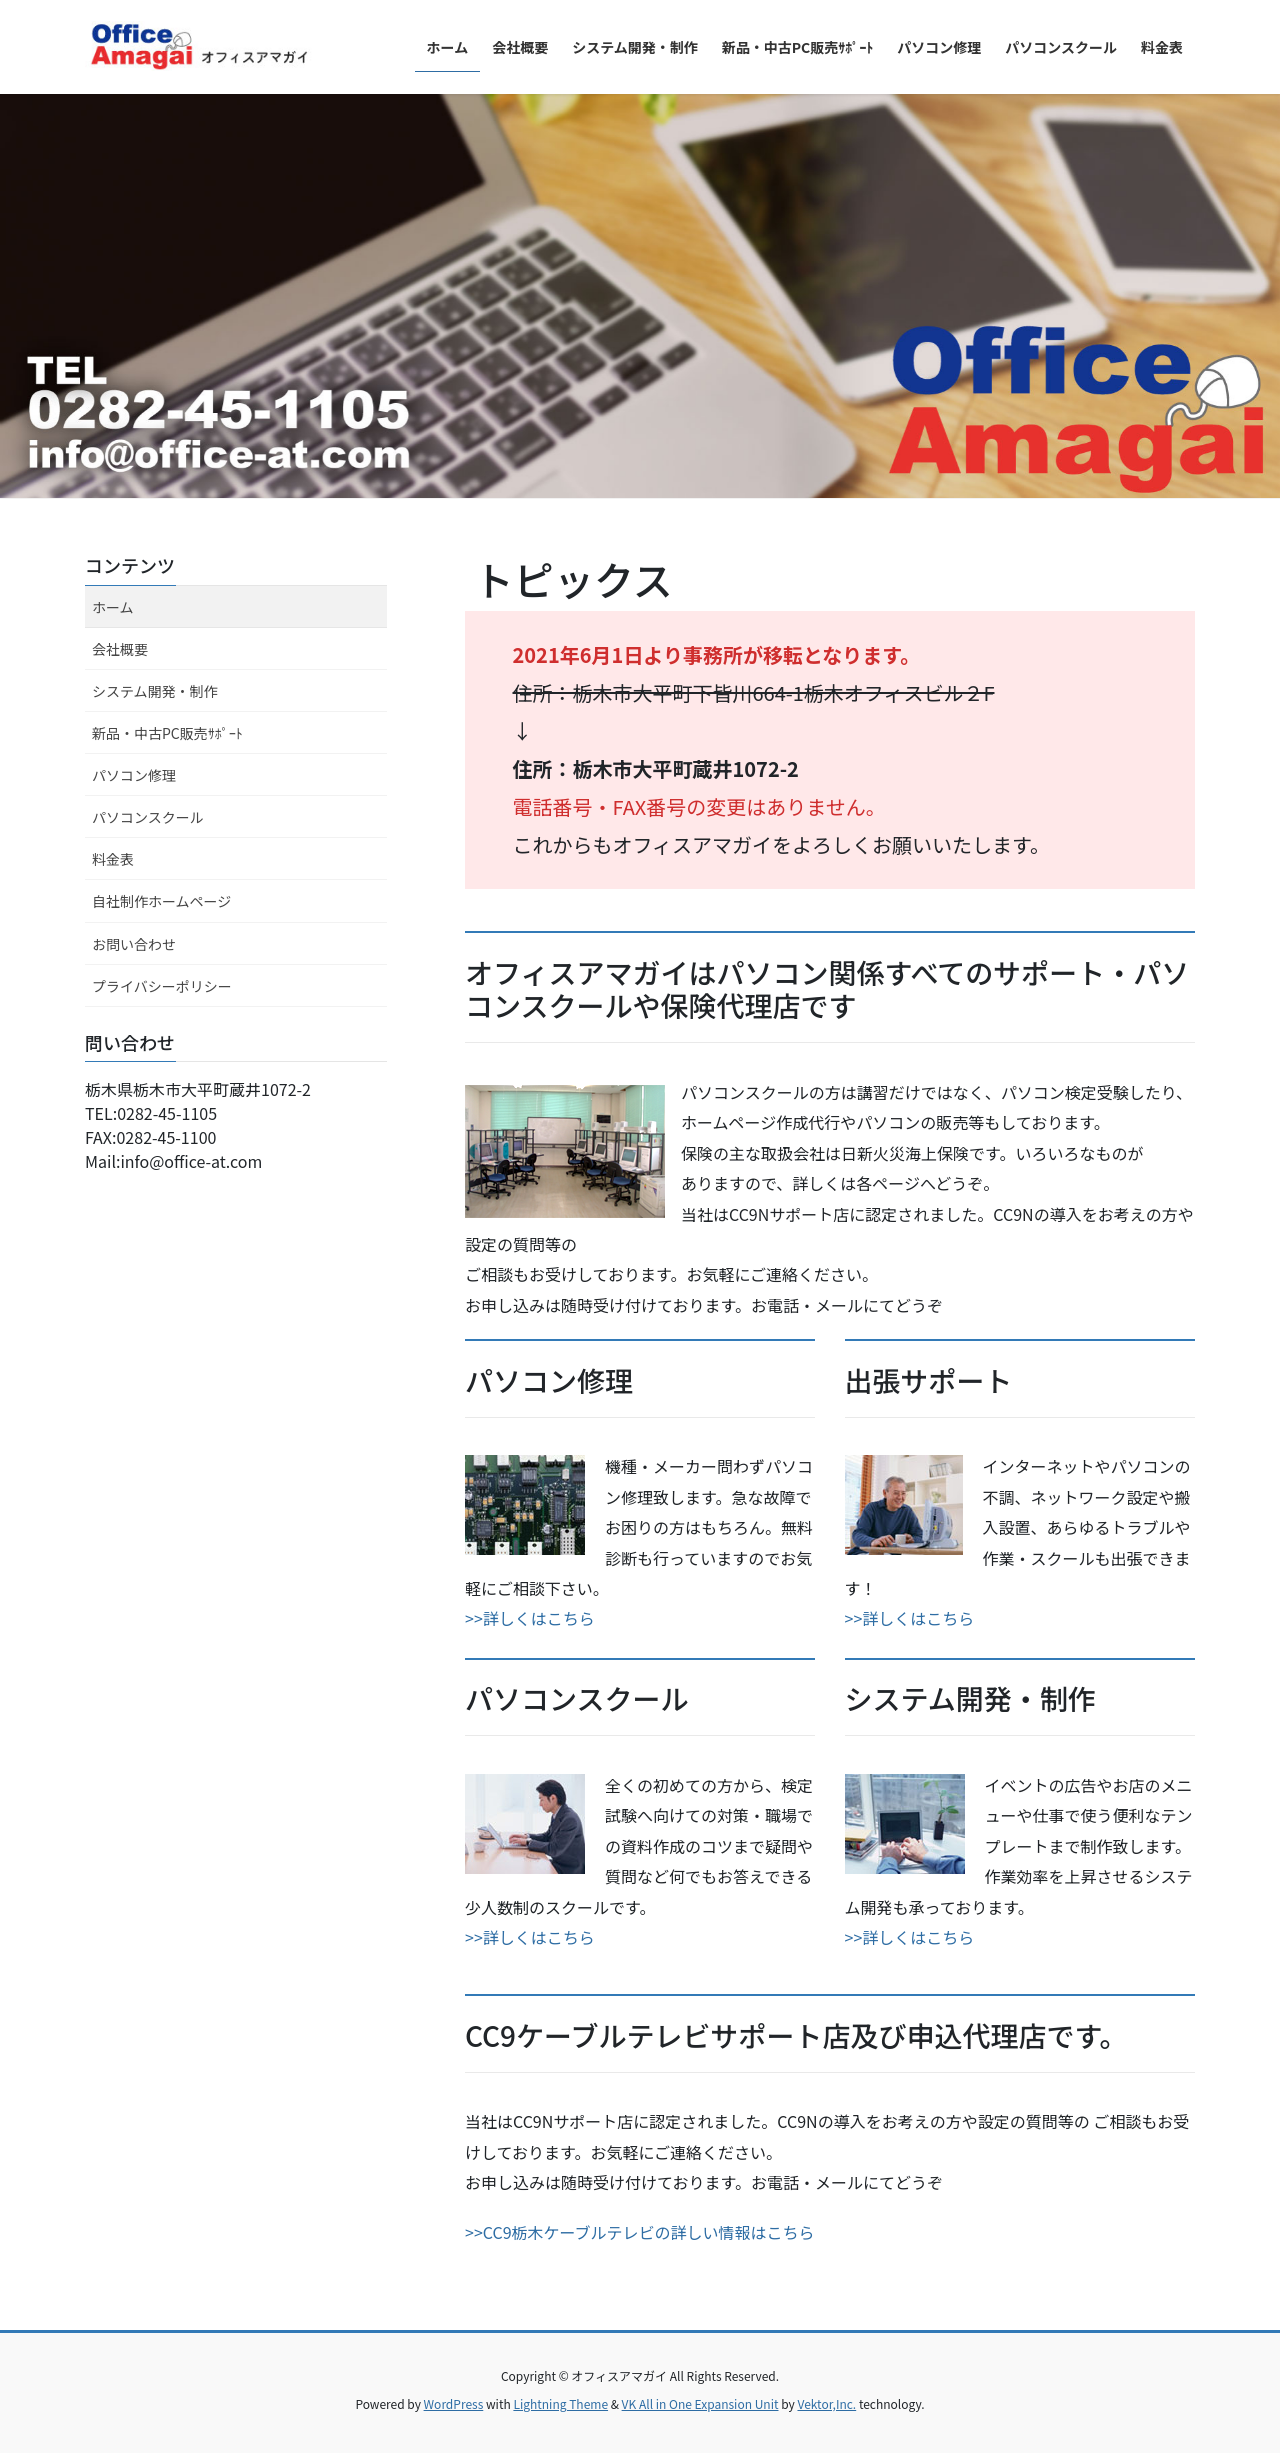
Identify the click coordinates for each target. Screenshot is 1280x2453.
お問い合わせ (134, 944)
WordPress (454, 2403)
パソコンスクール (148, 817)
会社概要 (120, 649)
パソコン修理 (134, 775)
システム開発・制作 (155, 691)
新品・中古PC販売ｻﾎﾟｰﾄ (167, 733)
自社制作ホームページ (161, 901)
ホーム (113, 607)
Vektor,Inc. (826, 2403)
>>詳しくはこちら (530, 1618)
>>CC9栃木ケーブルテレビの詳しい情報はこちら (640, 2232)
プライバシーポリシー (162, 986)
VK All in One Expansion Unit (700, 2403)
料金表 (113, 859)
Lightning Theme (560, 2403)
